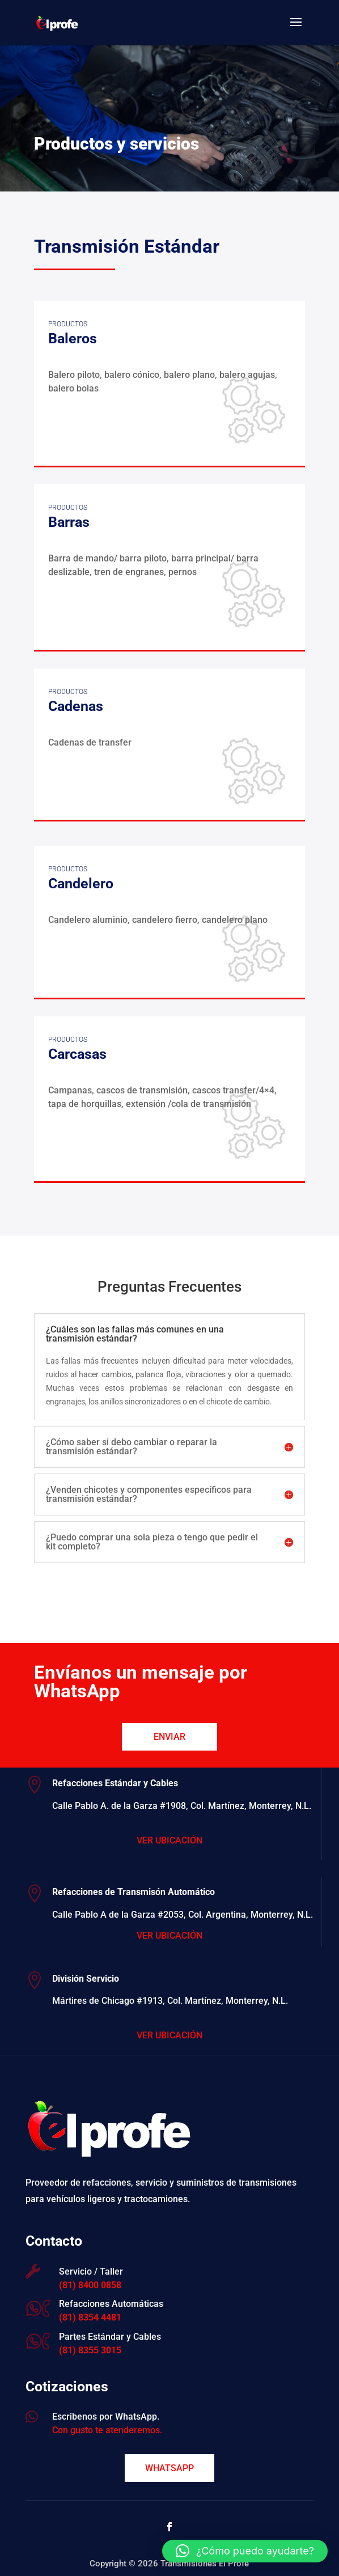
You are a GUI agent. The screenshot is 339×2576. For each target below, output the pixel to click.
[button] (245, 2551)
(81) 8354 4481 (90, 2317)
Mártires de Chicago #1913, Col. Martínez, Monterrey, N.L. (170, 2000)
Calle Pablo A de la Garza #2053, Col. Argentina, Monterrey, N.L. (182, 1914)
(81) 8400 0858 (90, 2285)
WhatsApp (169, 2468)
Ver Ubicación (169, 1840)
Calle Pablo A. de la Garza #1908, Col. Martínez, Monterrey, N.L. (181, 1805)
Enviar (169, 1736)
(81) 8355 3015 (90, 2350)
